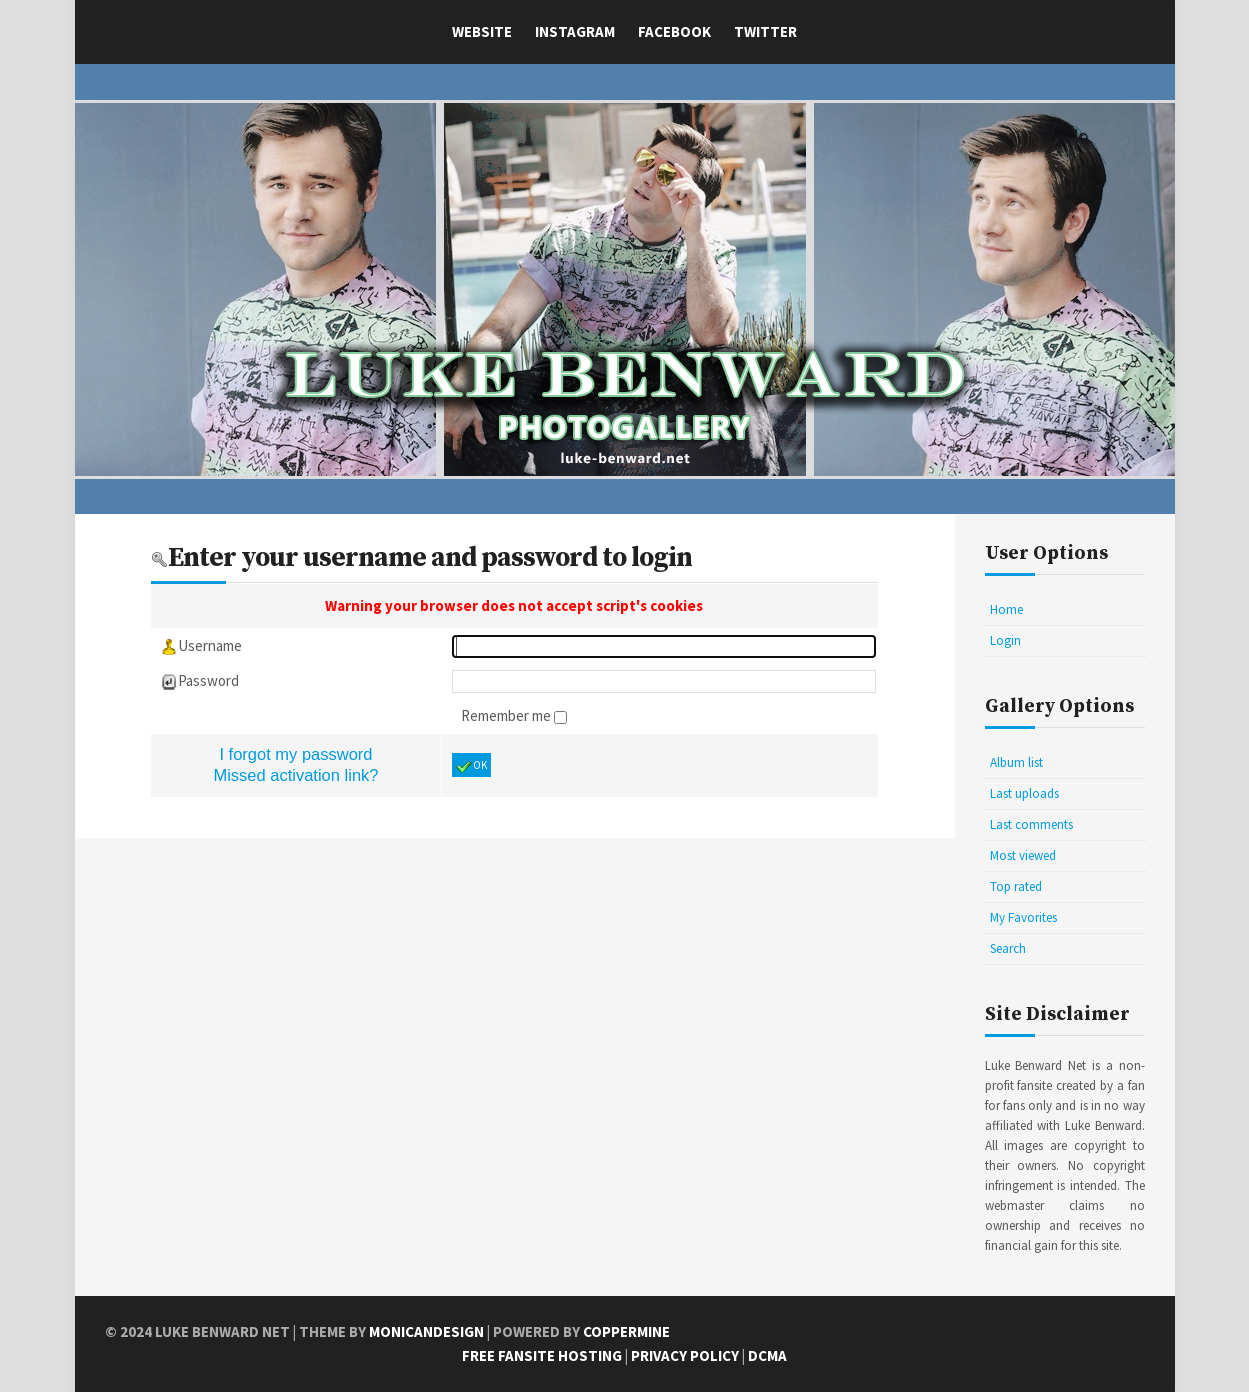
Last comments (1031, 824)
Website (482, 31)
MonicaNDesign (426, 1331)
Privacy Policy (685, 1355)
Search (1008, 948)
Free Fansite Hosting (542, 1355)
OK (471, 766)
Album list (1016, 762)
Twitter (765, 31)
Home (1006, 609)
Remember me (507, 715)
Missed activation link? (295, 775)
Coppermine (626, 1331)
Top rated (1016, 886)
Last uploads (1024, 793)
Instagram (575, 31)
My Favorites (1023, 917)
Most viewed (1023, 855)
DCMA (767, 1355)
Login (1005, 640)
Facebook (674, 31)
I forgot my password (295, 754)
